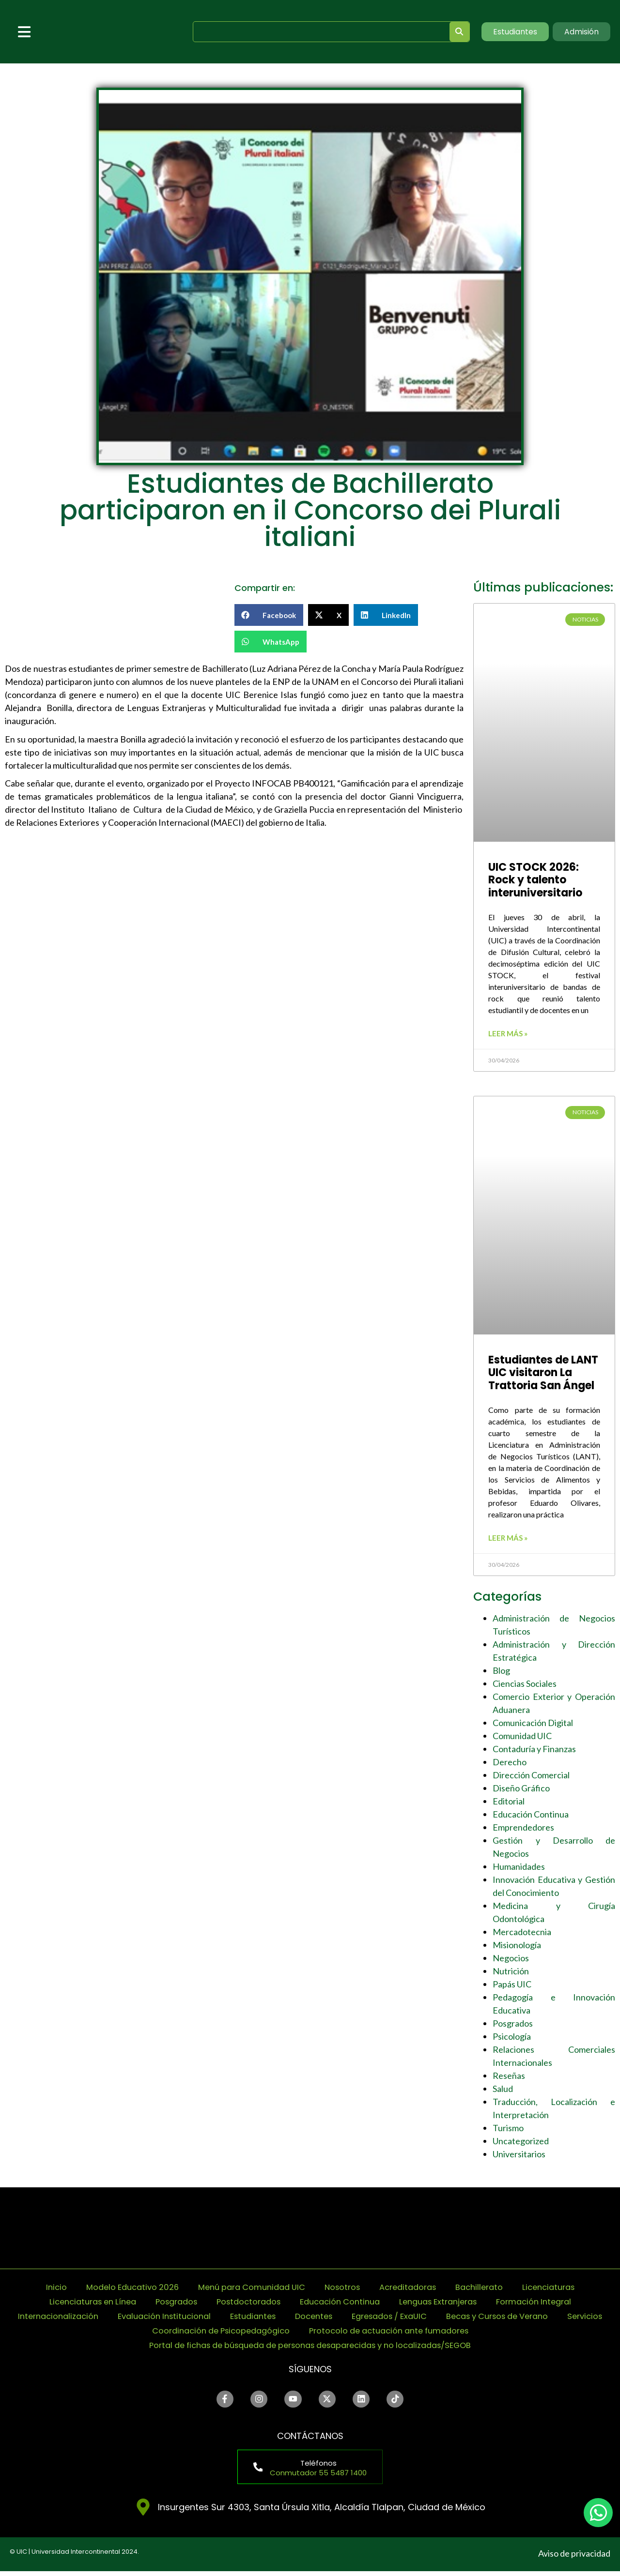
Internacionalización (65, 2319)
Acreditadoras (415, 2290)
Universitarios (519, 2157)
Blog (501, 1673)
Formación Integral (551, 2305)
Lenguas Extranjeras (448, 2305)
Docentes (339, 2319)
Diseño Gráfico (521, 1791)
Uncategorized (521, 2143)
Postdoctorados (243, 2305)
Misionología (517, 1947)
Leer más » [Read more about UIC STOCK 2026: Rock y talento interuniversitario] (507, 1034)
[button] (269, 615)
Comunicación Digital (533, 1725)
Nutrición (511, 1974)
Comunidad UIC (522, 1738)
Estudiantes (274, 2319)
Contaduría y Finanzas (534, 1751)
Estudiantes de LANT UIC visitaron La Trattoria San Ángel (543, 1374)
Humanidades (519, 1869)
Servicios (127, 2334)
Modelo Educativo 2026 (118, 2290)
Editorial (509, 1804)
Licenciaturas (565, 2290)
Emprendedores (523, 1830)
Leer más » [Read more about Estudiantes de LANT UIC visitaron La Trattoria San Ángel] (507, 1540)
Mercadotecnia (522, 1934)
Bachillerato (491, 2290)
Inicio (38, 2290)
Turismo (508, 2130)
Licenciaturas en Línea (75, 2305)
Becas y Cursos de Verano (540, 2319)
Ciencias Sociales (525, 1686)
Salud (503, 2091)
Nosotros (345, 2290)
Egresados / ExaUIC (422, 2319)
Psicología (512, 2039)
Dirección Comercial (531, 1778)
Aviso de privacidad (574, 2558)
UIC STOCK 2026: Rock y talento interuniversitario (535, 880)
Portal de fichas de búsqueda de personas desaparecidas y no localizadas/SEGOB (310, 2348)
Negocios (511, 1960)
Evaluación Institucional (179, 2319)
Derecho (510, 1764)
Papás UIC (512, 1987)
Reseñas (509, 2078)
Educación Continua (531, 1817)
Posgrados (513, 2026)
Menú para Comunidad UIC (247, 2290)
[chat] (598, 2512)
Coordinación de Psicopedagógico (241, 2334)
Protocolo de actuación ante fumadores (424, 2334)
